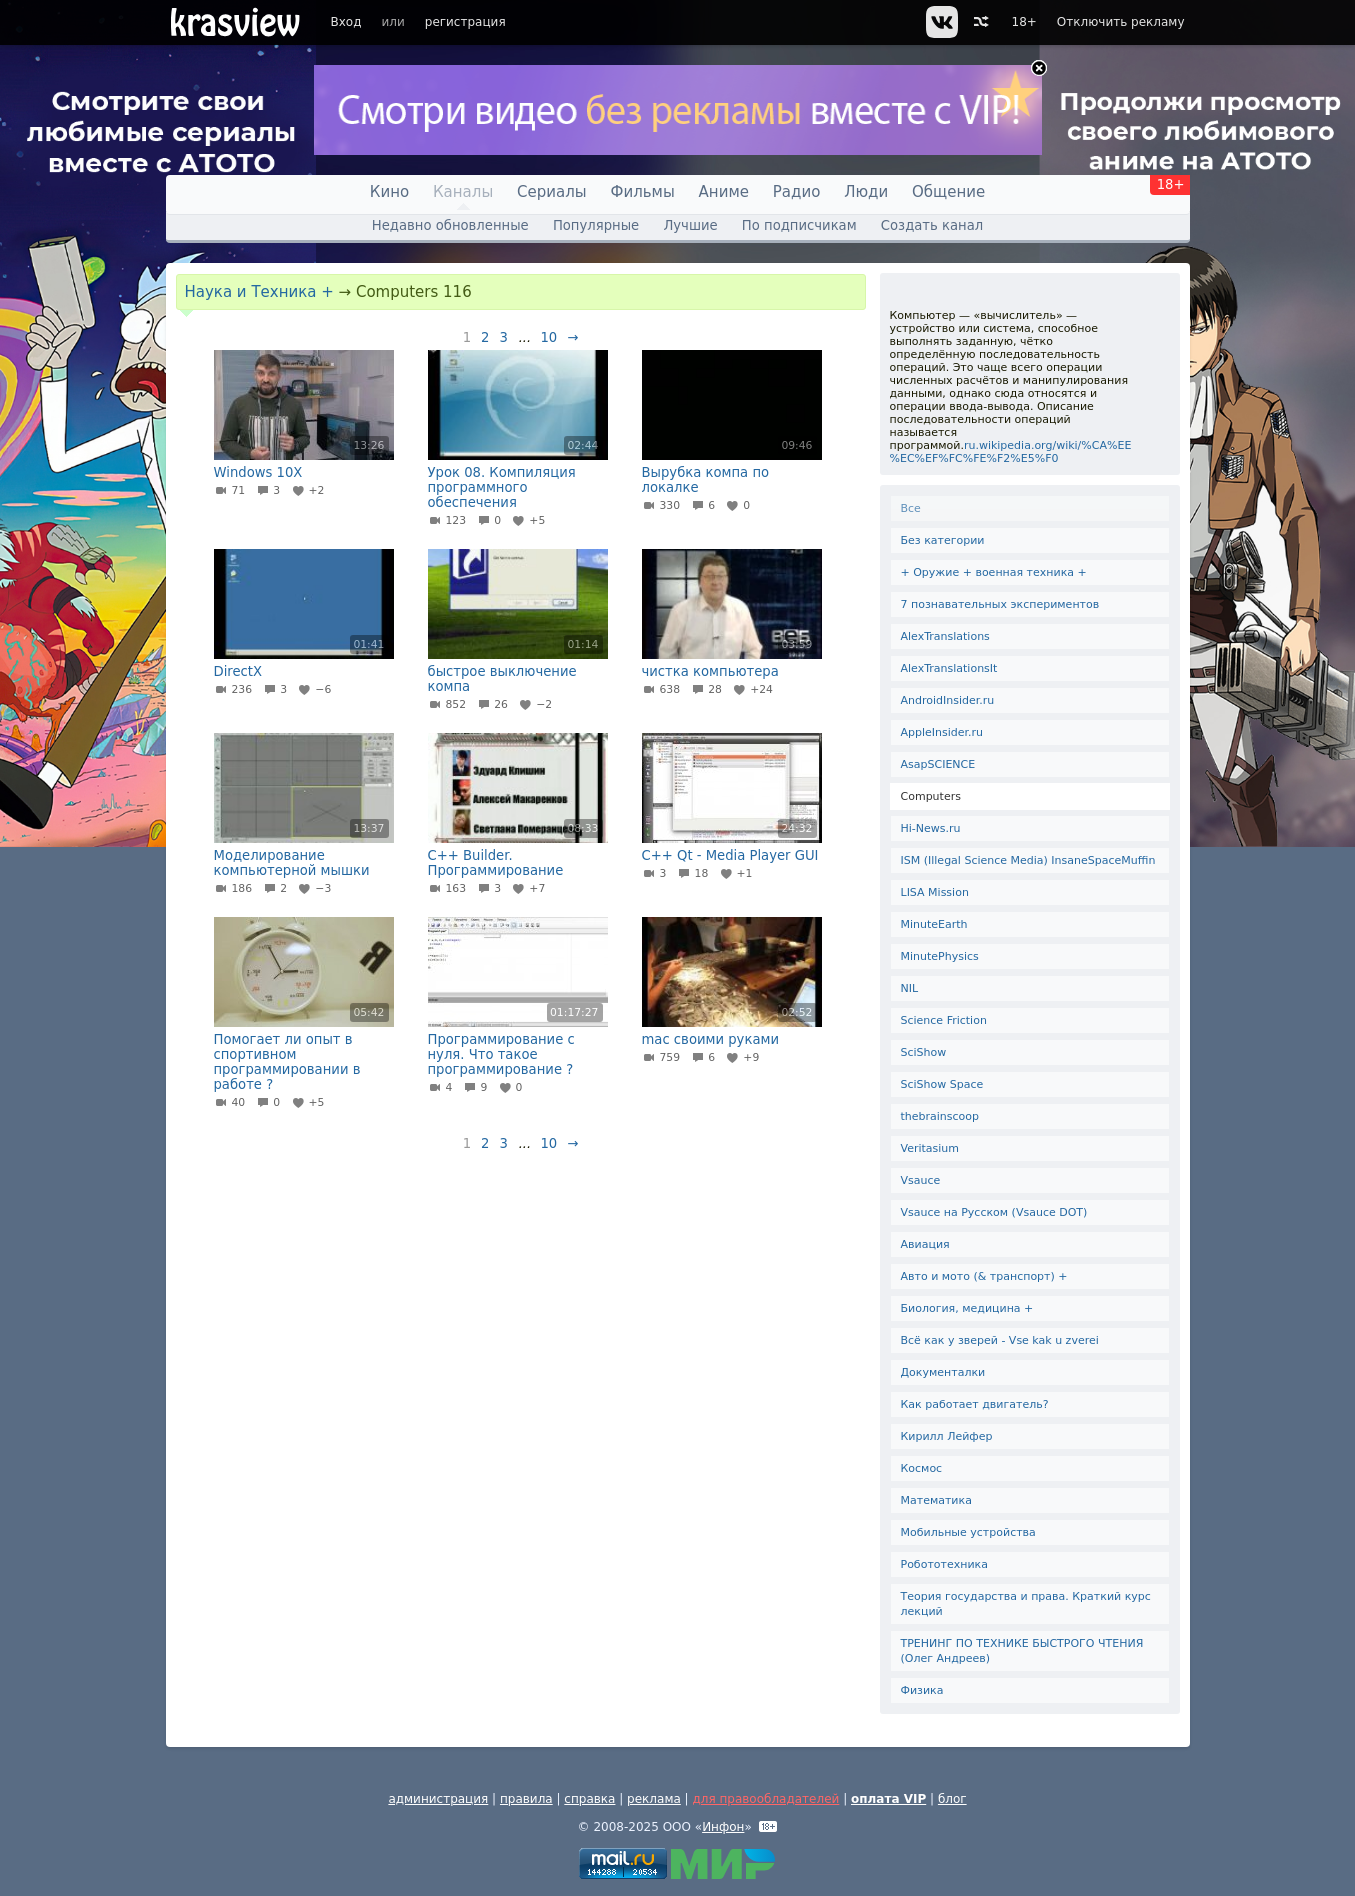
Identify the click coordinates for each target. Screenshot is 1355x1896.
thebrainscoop (940, 1116)
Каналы (463, 192)
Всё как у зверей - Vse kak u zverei (1000, 1340)
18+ (1024, 22)
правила (526, 1799)
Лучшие (690, 225)
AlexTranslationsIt (949, 668)
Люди (866, 192)
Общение (948, 192)
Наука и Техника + (259, 292)
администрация (438, 1799)
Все (911, 508)
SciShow (924, 1052)
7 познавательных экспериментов (1000, 604)
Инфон (723, 1827)
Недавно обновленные (450, 225)
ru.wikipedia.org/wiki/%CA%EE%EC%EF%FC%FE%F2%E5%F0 (1011, 452)
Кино (389, 192)
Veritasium (930, 1148)
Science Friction (944, 1020)
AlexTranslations (945, 636)
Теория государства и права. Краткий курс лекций (1026, 1604)
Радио (797, 192)
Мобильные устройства (968, 1532)
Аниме (724, 192)
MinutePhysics (940, 956)
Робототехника (944, 1564)
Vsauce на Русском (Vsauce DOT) (994, 1212)
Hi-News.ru (931, 828)
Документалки (943, 1372)
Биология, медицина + (967, 1308)
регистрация (465, 22)
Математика (936, 1500)
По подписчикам (799, 225)
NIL (910, 988)
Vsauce (921, 1180)
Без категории (943, 540)
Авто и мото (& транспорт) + (984, 1276)
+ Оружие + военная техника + (994, 572)
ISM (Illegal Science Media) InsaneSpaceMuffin (1028, 860)
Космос (922, 1468)
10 (548, 337)
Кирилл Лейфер (947, 1436)
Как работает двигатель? (975, 1404)
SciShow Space (942, 1084)
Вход (346, 22)
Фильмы (643, 192)
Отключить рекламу (1121, 22)
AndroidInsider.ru (948, 700)
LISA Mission (935, 892)
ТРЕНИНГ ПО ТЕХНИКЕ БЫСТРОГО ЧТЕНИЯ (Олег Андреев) (1022, 1651)
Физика (922, 1690)
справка (589, 1799)
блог (952, 1799)
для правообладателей (765, 1799)
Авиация (925, 1244)
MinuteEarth (934, 924)
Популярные (596, 225)
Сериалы (552, 192)
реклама (654, 1799)
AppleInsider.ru (942, 732)
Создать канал (932, 225)
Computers (931, 796)
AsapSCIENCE (938, 764)
